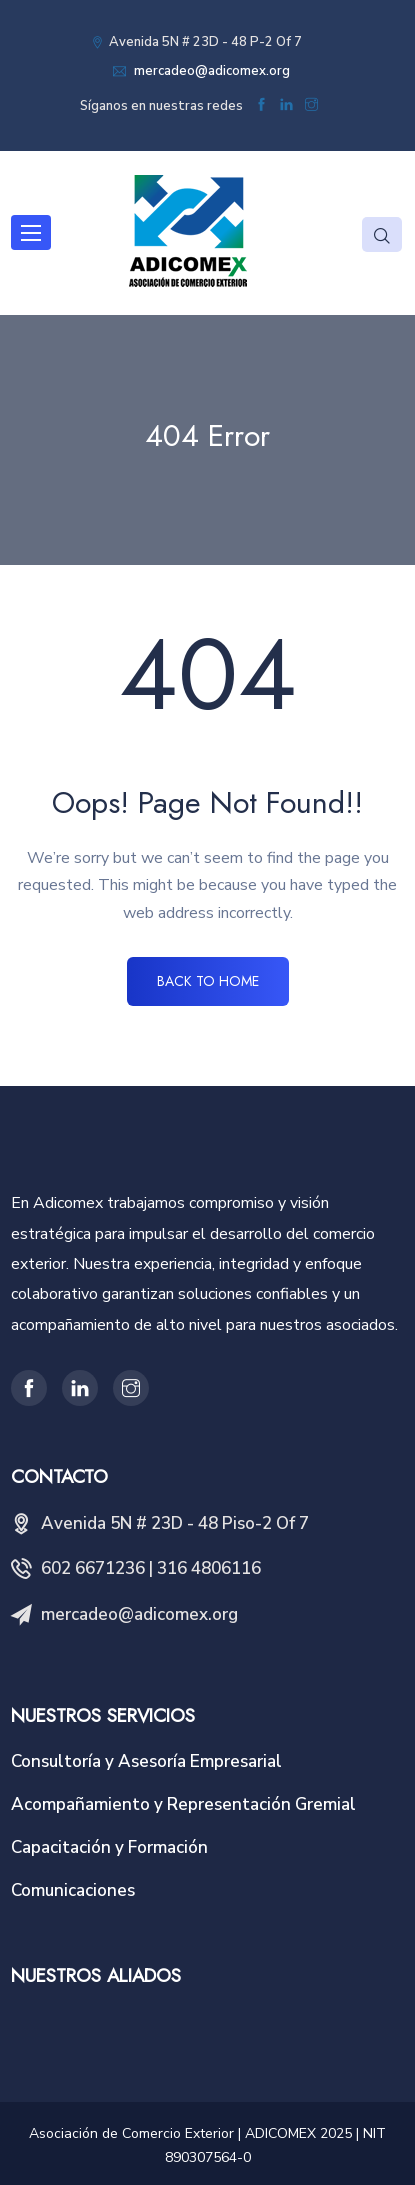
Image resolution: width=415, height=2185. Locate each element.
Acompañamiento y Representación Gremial (183, 1804)
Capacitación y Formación (109, 1847)
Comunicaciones (73, 1890)
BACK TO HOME (208, 981)
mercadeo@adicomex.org (210, 71)
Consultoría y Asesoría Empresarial (146, 1761)
